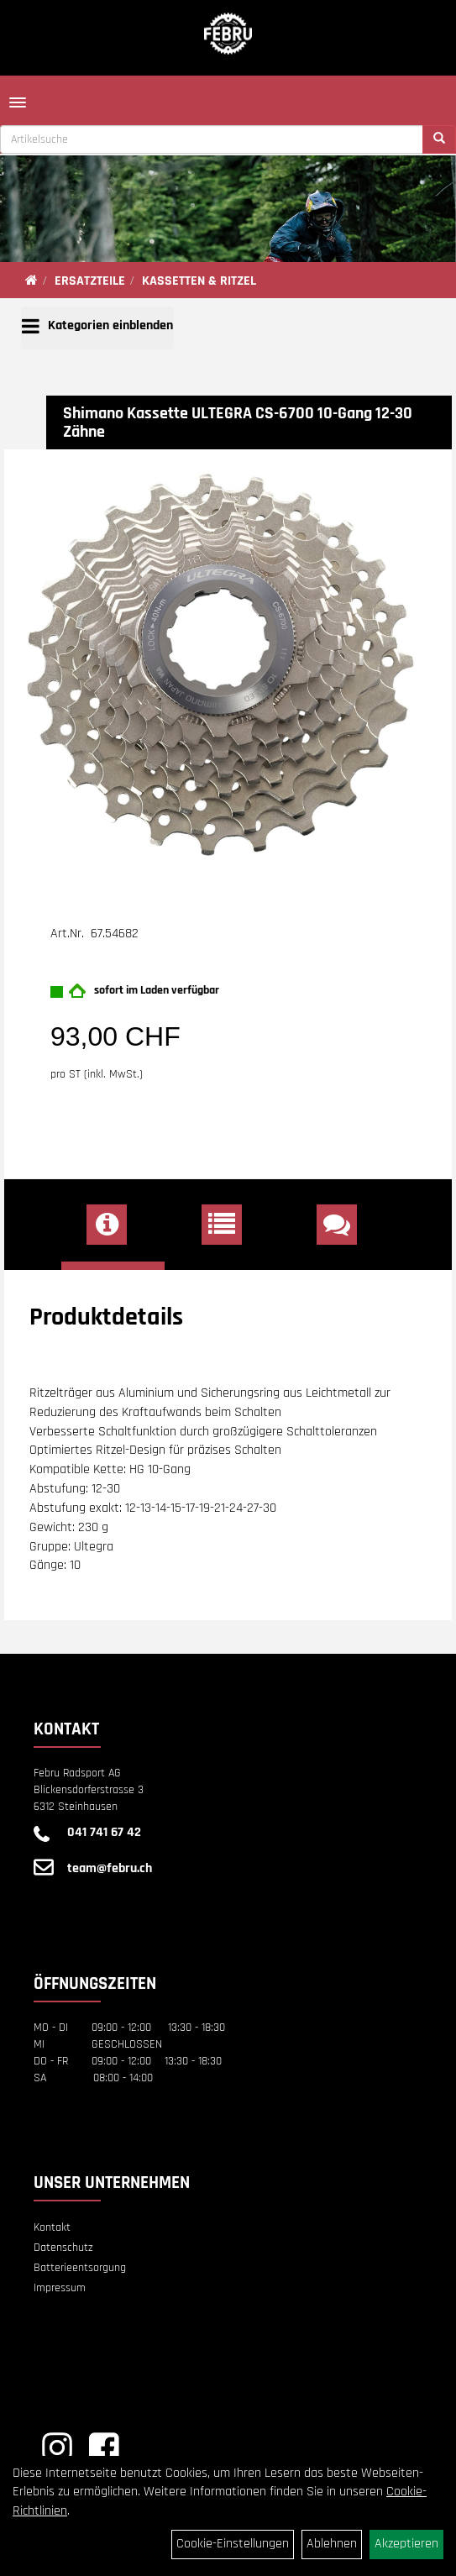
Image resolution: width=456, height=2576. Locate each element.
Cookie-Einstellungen (232, 2543)
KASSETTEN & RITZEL (199, 281)
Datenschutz (63, 2247)
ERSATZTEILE (90, 281)
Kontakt (52, 2227)
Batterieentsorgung (80, 2267)
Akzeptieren (406, 2543)
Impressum (60, 2287)
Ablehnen (332, 2543)
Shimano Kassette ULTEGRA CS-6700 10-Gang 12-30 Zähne (237, 422)
